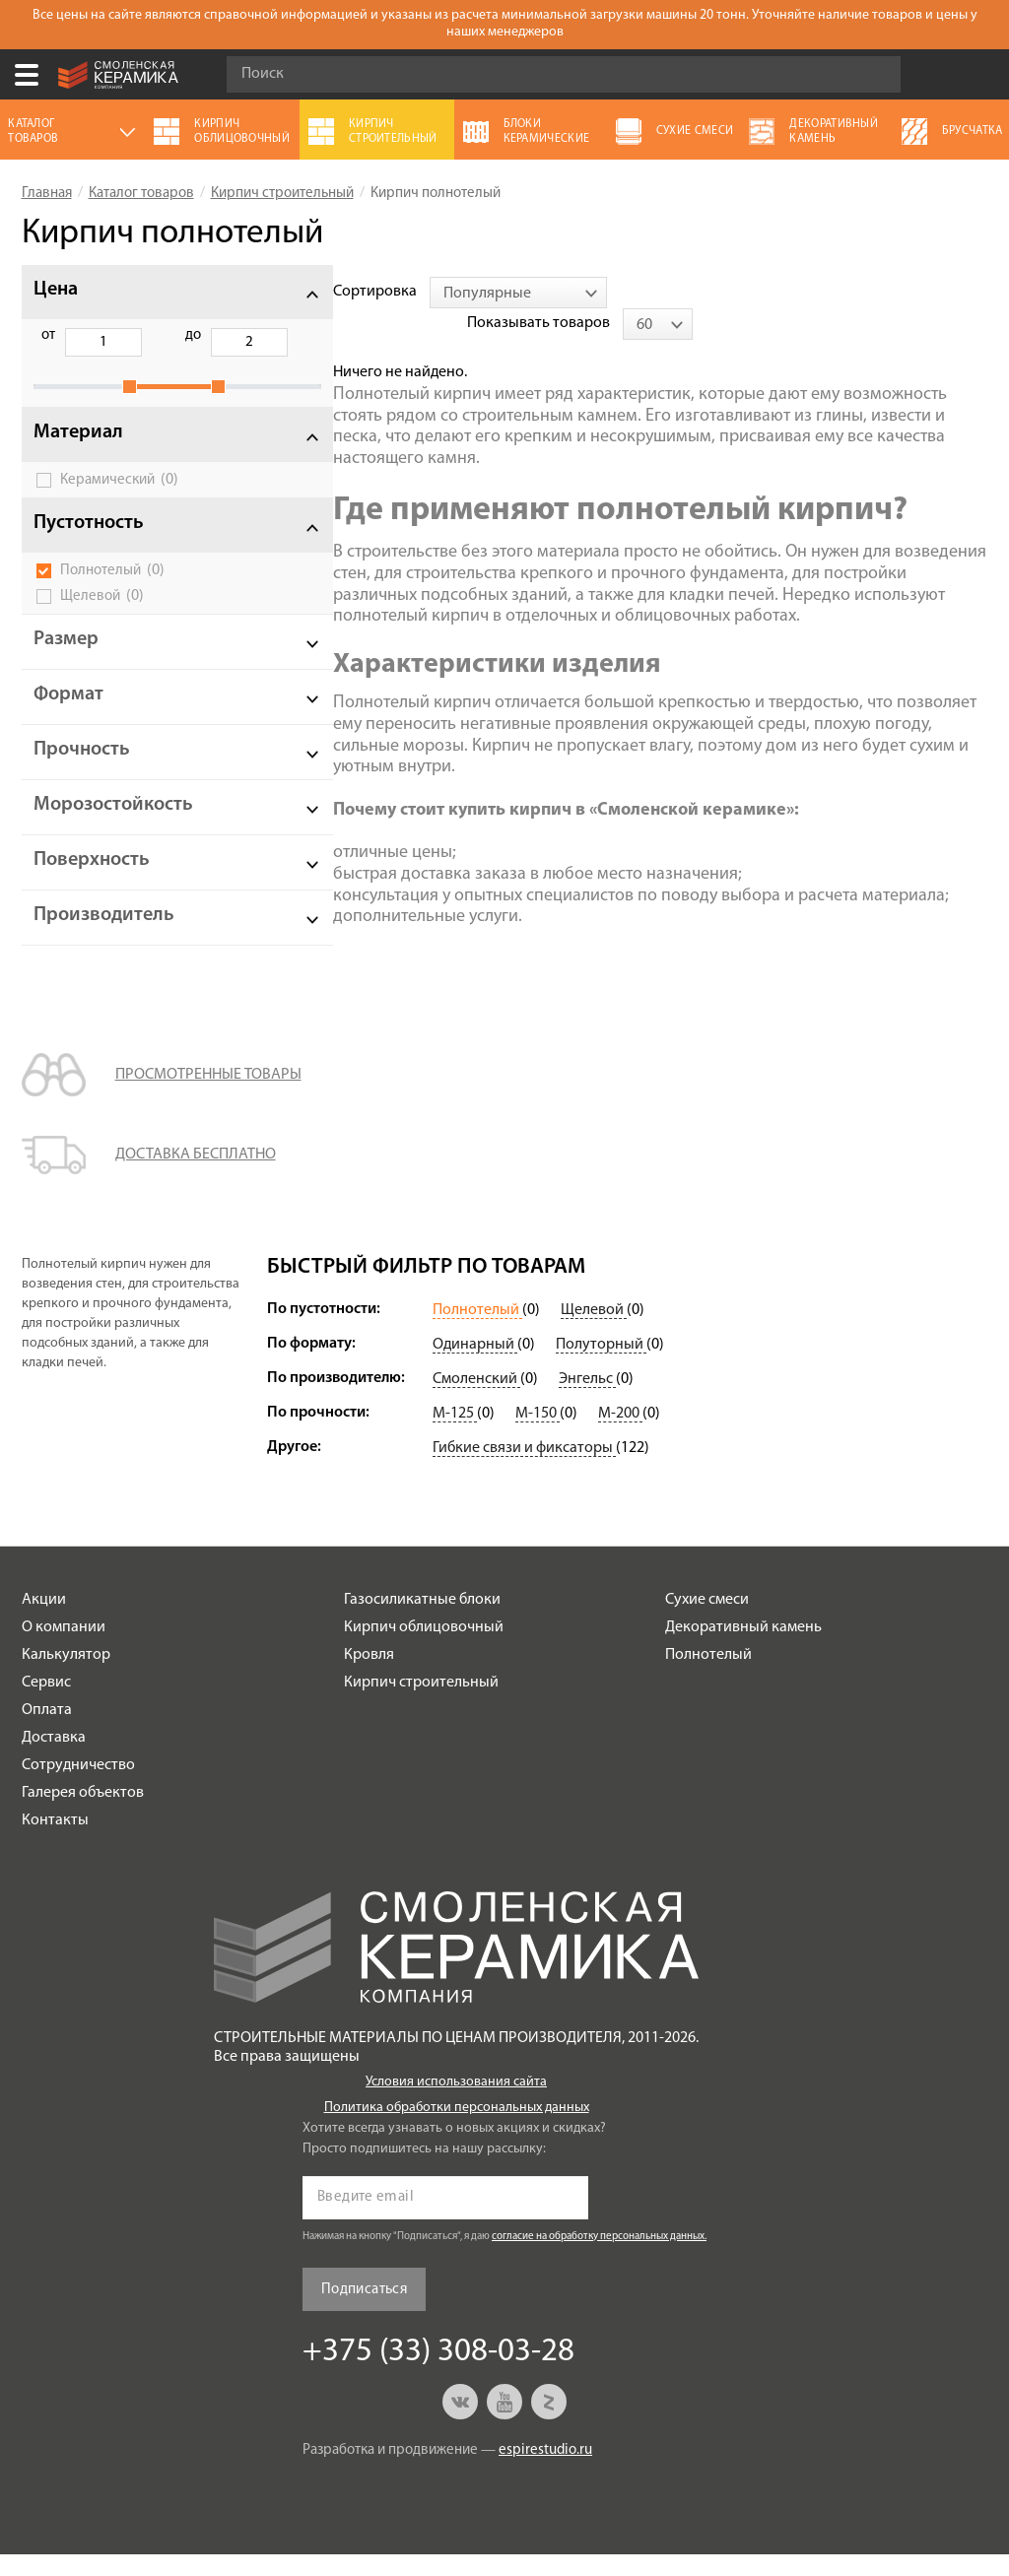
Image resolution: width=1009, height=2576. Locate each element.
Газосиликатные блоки (422, 1621)
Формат (68, 716)
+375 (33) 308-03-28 (983, 75)
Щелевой (102, 618)
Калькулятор (66, 1676)
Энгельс (587, 1401)
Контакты (55, 1842)
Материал (78, 454)
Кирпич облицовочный (424, 1649)
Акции (44, 1621)
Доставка (54, 1759)
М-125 (455, 1435)
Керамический (119, 501)
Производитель (104, 937)
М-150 (537, 1435)
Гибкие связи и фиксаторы (524, 1470)
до (148, 335)
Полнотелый (112, 592)
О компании (63, 1649)
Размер (66, 661)
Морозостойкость (113, 826)
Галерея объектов (83, 1814)
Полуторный (601, 1366)
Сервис (46, 1704)
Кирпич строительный (421, 1704)
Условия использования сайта (456, 2103)
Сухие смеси (707, 1621)
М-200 (620, 1435)
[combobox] (452, 292)
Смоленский (476, 1401)
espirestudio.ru (545, 2472)
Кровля (369, 1676)
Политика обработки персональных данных (456, 2129)
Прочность (82, 771)
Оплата (47, 1732)
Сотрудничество (78, 1787)
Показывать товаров (833, 291)
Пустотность (89, 545)
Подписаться (364, 2311)
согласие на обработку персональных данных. (599, 2258)
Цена (56, 289)
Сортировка (309, 291)
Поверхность (92, 882)
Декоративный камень (743, 1649)
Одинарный (475, 1366)
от (48, 335)
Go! (875, 75)
